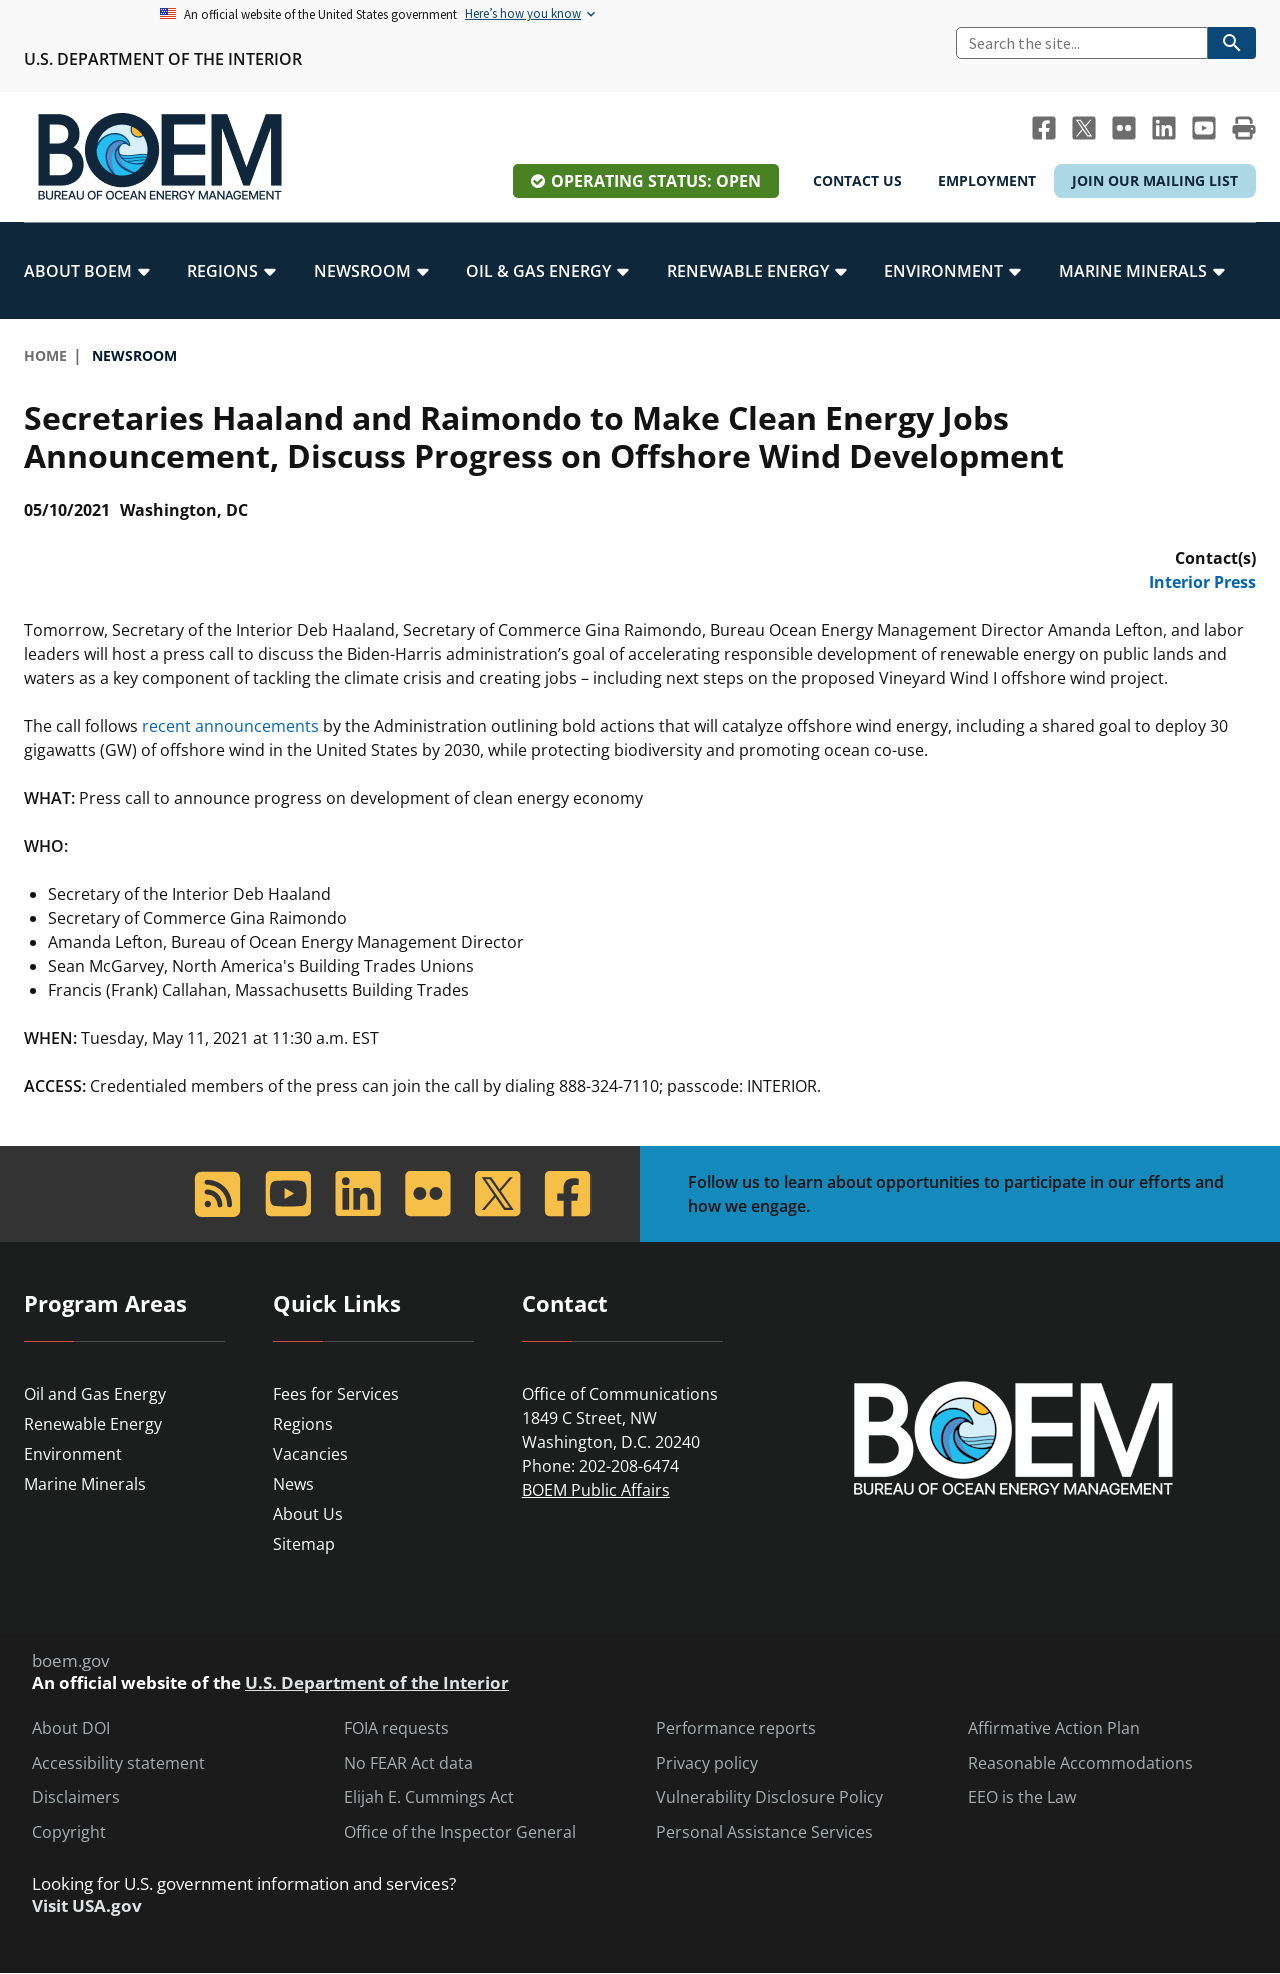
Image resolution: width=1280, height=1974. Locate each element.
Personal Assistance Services (764, 1832)
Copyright (69, 1832)
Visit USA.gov (87, 1906)
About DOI (71, 1728)
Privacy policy (707, 1763)
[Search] (1082, 43)
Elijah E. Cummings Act (429, 1797)
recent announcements (230, 726)
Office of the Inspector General (460, 1832)
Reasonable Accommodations (1080, 1763)
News (293, 1484)
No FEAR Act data (408, 1763)
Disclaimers (76, 1797)
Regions (303, 1424)
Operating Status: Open (656, 181)
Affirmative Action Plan (1054, 1728)
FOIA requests (396, 1728)
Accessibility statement (118, 1763)
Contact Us (857, 180)
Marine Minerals (85, 1484)
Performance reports (736, 1728)
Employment (987, 180)
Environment (73, 1454)
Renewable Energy (93, 1424)
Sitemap (304, 1544)
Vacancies (310, 1454)
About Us (308, 1514)
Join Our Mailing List (1155, 180)
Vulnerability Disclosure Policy (769, 1797)
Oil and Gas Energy (95, 1394)
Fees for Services (336, 1394)
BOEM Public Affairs (596, 1490)
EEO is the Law (1022, 1797)
